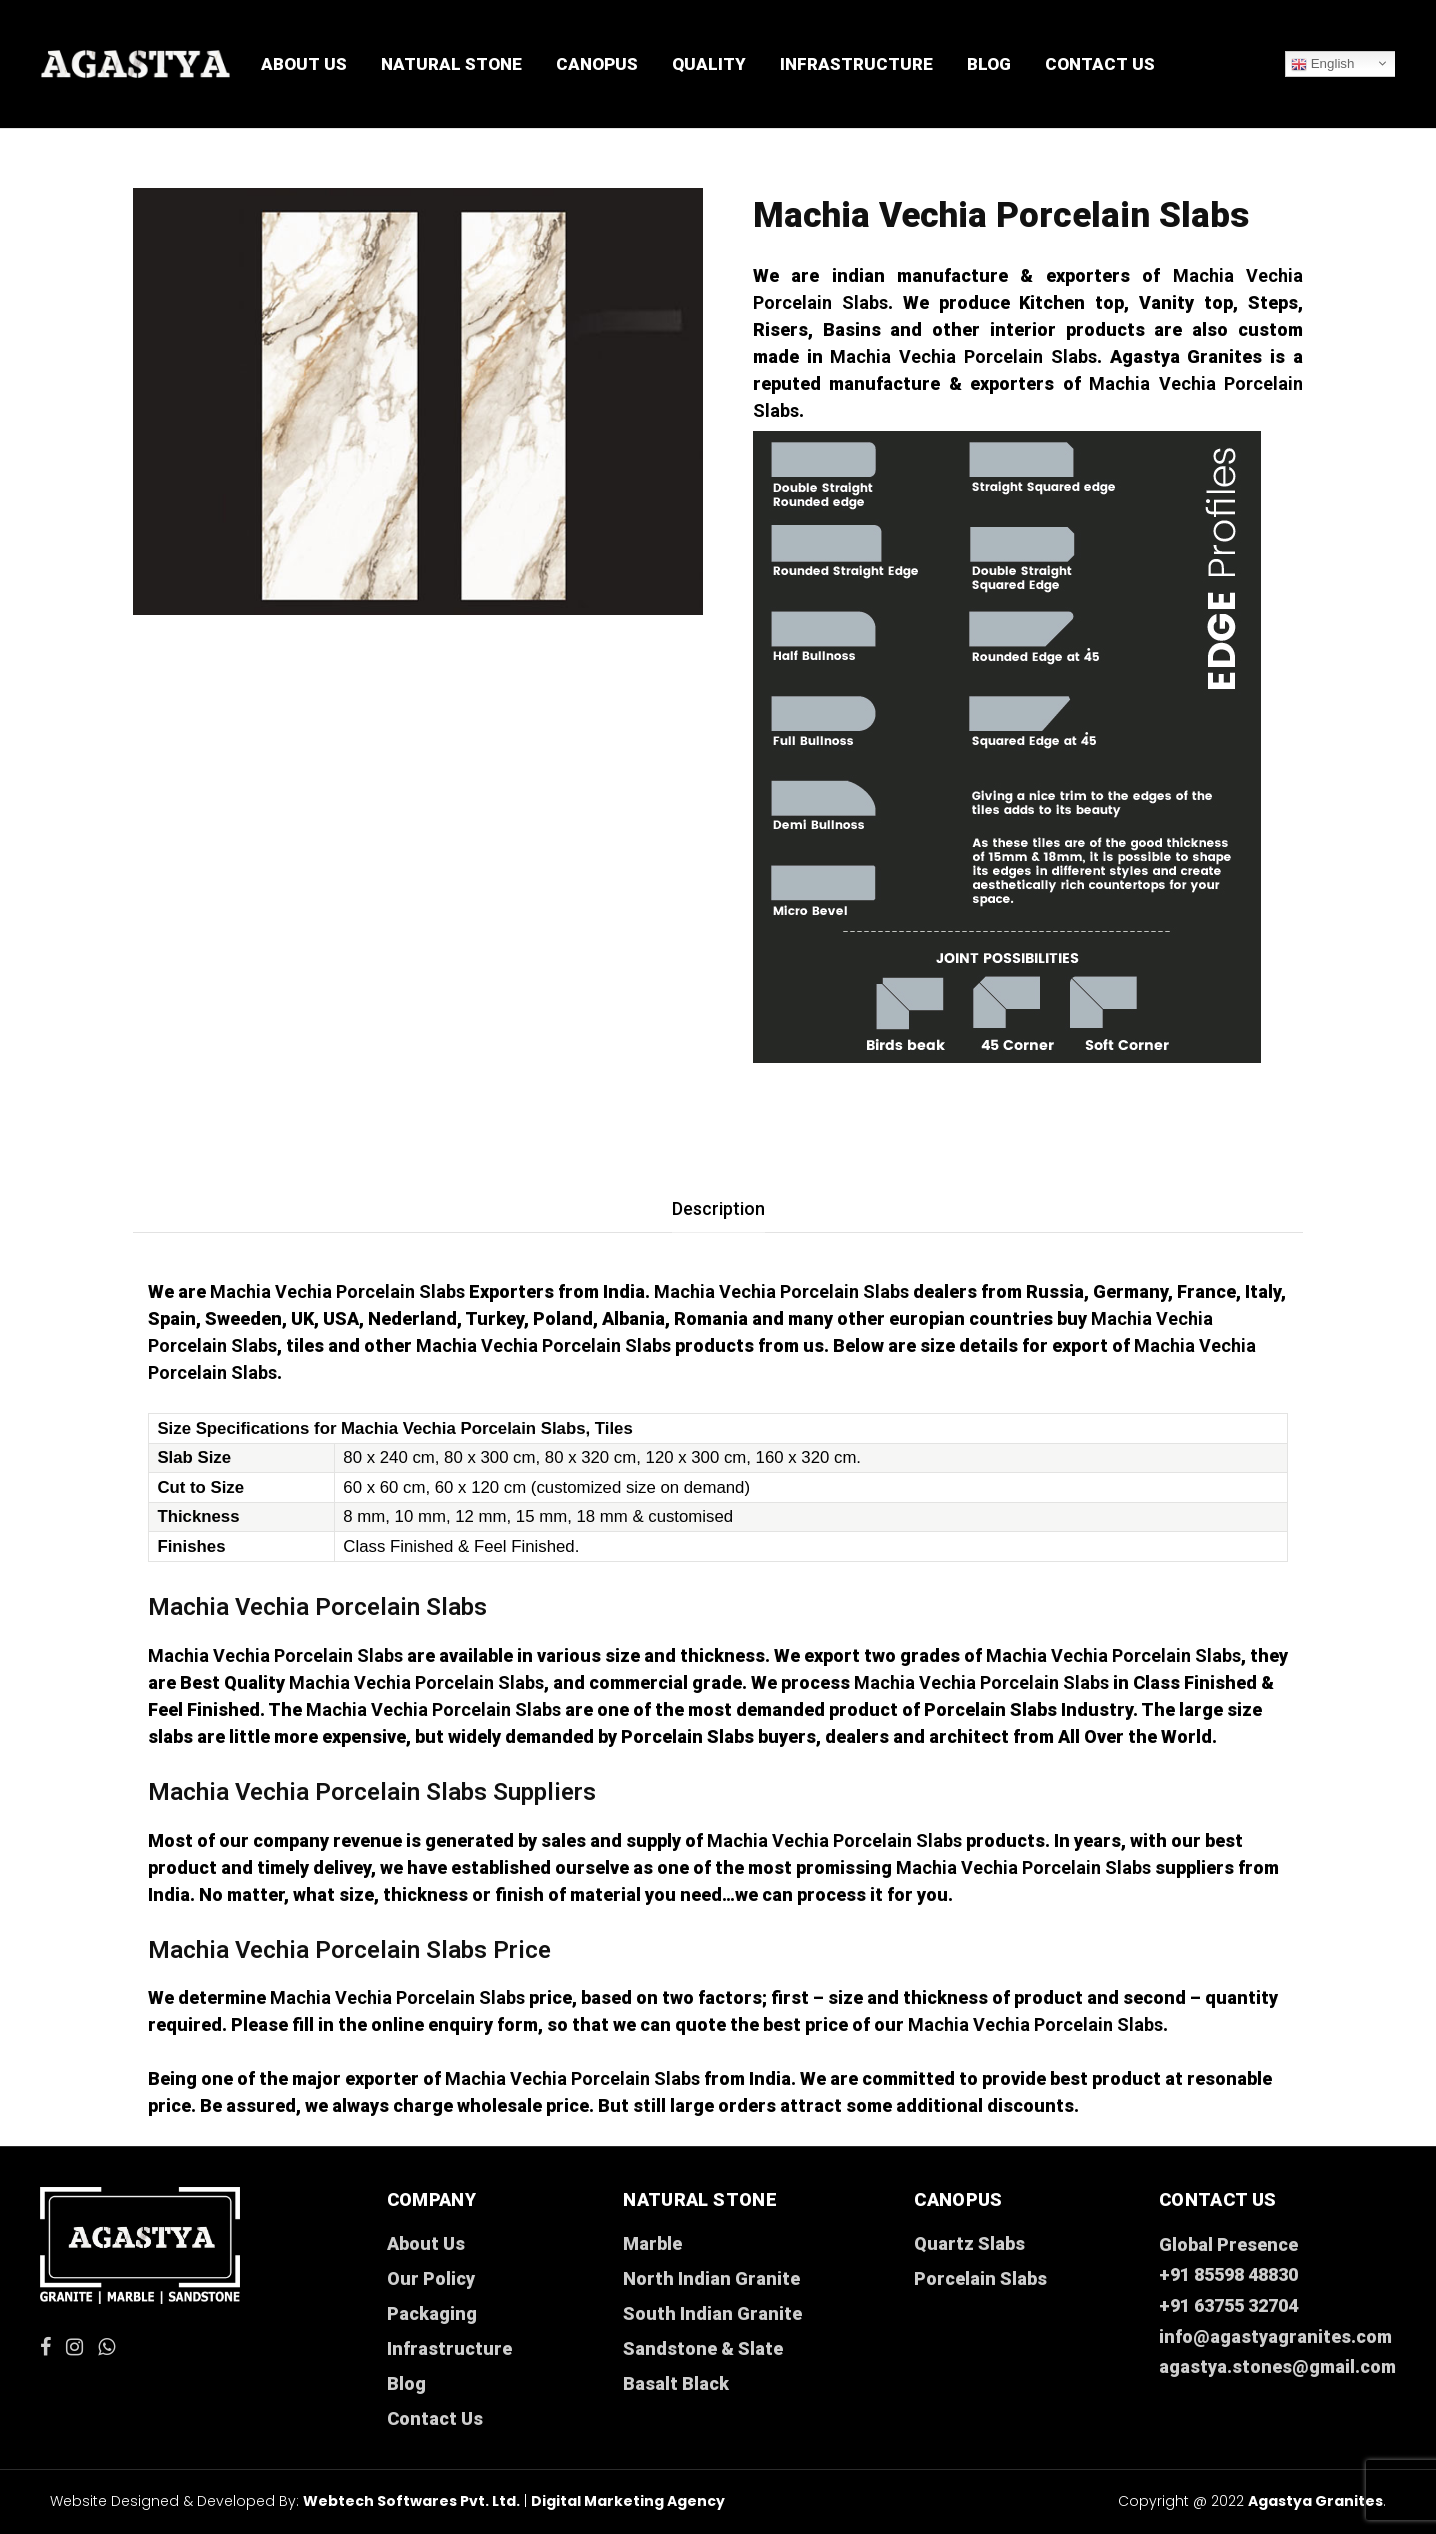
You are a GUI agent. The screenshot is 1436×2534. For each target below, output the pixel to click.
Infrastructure (856, 64)
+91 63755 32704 (1228, 2305)
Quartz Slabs (969, 2243)
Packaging (432, 2313)
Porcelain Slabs (980, 2278)
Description (718, 1208)
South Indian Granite (712, 2313)
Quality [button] (709, 64)
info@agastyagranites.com (1275, 2336)
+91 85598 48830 (1228, 2274)
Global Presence (1228, 2244)
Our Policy (431, 2278)
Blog (989, 64)
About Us (304, 64)
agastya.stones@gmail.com (1277, 2366)
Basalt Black (676, 2383)
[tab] (718, 1208)
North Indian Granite (711, 2278)
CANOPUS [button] (597, 64)
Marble (652, 2243)
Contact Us (1100, 64)
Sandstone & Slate (703, 2348)
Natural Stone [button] (451, 64)
